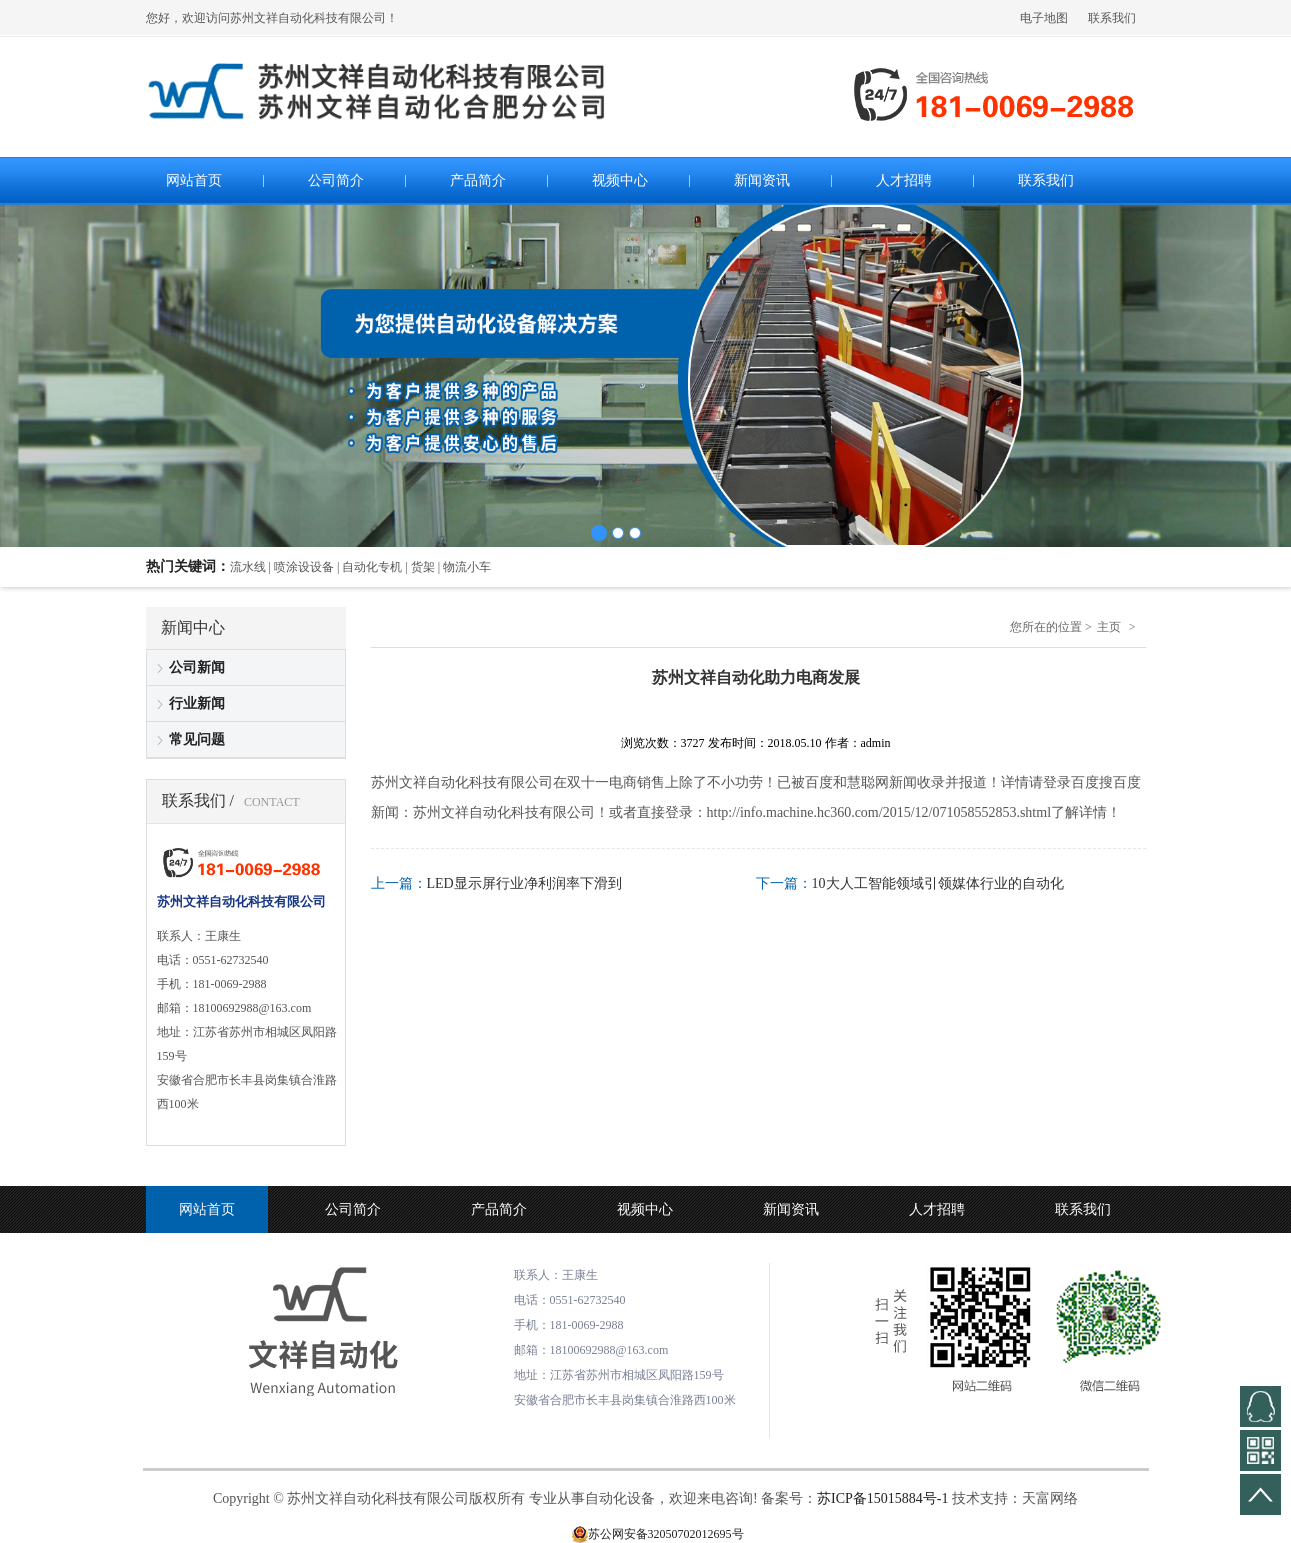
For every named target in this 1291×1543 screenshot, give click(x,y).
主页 (1109, 627)
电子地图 (1044, 18)
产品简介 (499, 1209)
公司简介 (353, 1209)
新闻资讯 (791, 1209)
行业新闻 (197, 703)
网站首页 (207, 1209)
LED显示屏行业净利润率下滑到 (524, 883)
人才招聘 (937, 1209)
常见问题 (197, 739)
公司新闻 (197, 667)
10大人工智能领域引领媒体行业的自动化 (938, 883)
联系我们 (1112, 18)
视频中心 (645, 1209)
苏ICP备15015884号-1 (882, 1498)
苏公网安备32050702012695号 (666, 1534)
